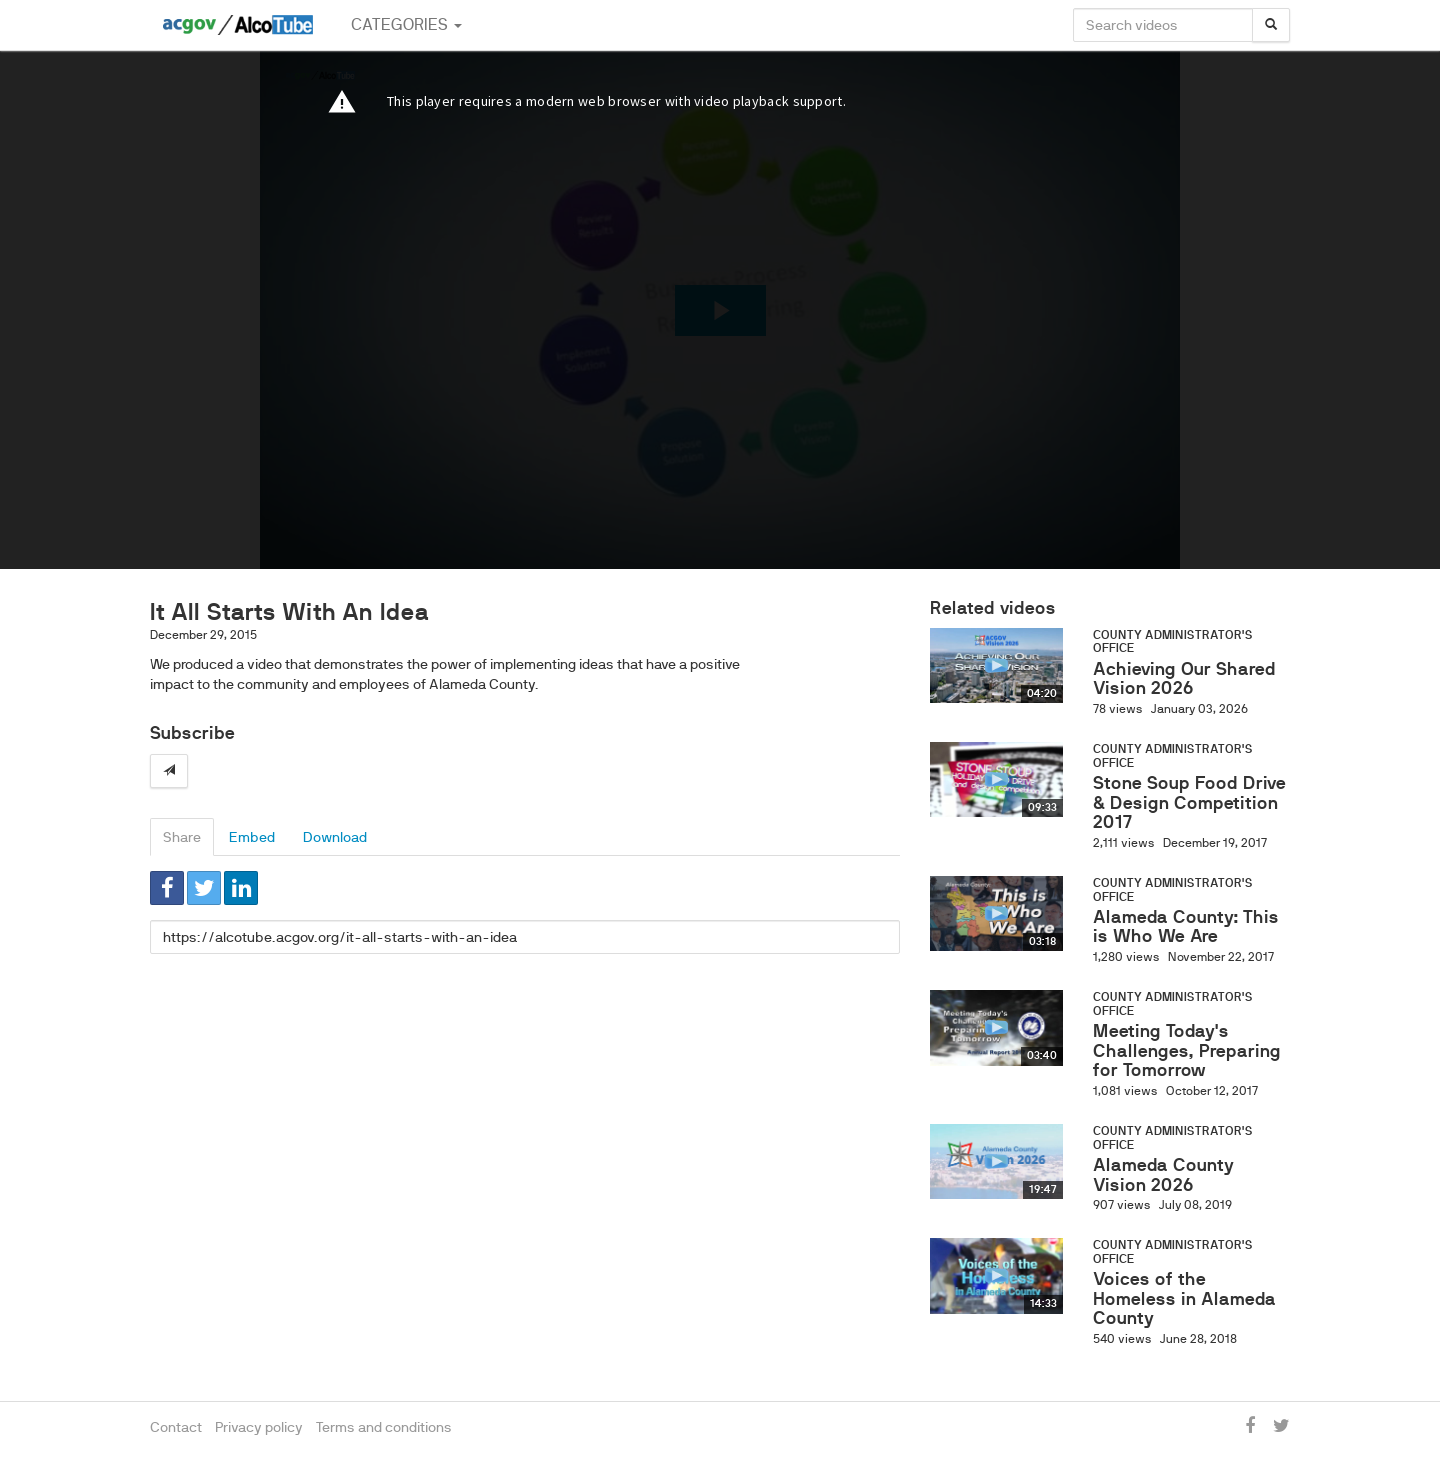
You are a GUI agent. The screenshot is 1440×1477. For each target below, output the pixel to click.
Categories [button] (406, 24)
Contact (176, 1427)
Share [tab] (182, 837)
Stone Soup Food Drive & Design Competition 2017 (1189, 803)
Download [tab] (335, 837)
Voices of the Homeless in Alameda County (1184, 1299)
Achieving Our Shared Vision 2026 (1184, 679)
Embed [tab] (252, 837)
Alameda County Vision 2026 (1163, 1175)
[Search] (1271, 25)
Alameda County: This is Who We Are (1186, 927)
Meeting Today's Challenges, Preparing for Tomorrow (1187, 1051)
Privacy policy (259, 1427)
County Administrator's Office (1173, 641)
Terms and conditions (384, 1427)
